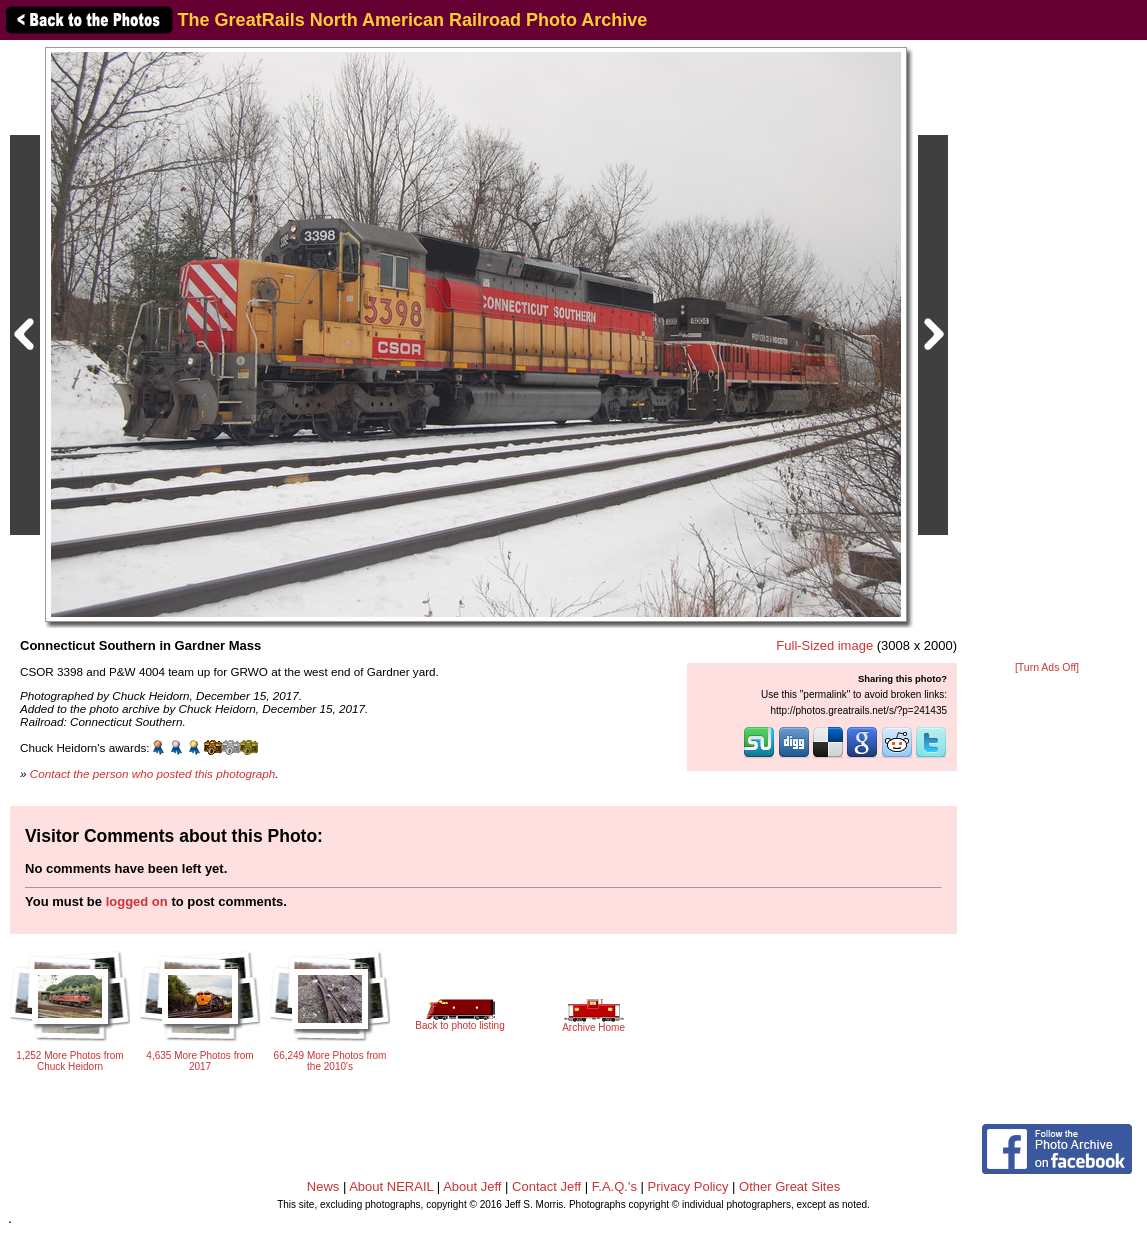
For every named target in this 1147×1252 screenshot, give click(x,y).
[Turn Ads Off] (1047, 667)
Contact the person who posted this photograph (153, 773)
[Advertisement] (1047, 352)
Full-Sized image (824, 645)
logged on (137, 901)
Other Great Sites (789, 1186)
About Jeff (472, 1186)
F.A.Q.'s (614, 1186)
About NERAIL (391, 1186)
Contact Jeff (546, 1186)
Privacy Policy (688, 1186)
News (323, 1186)
